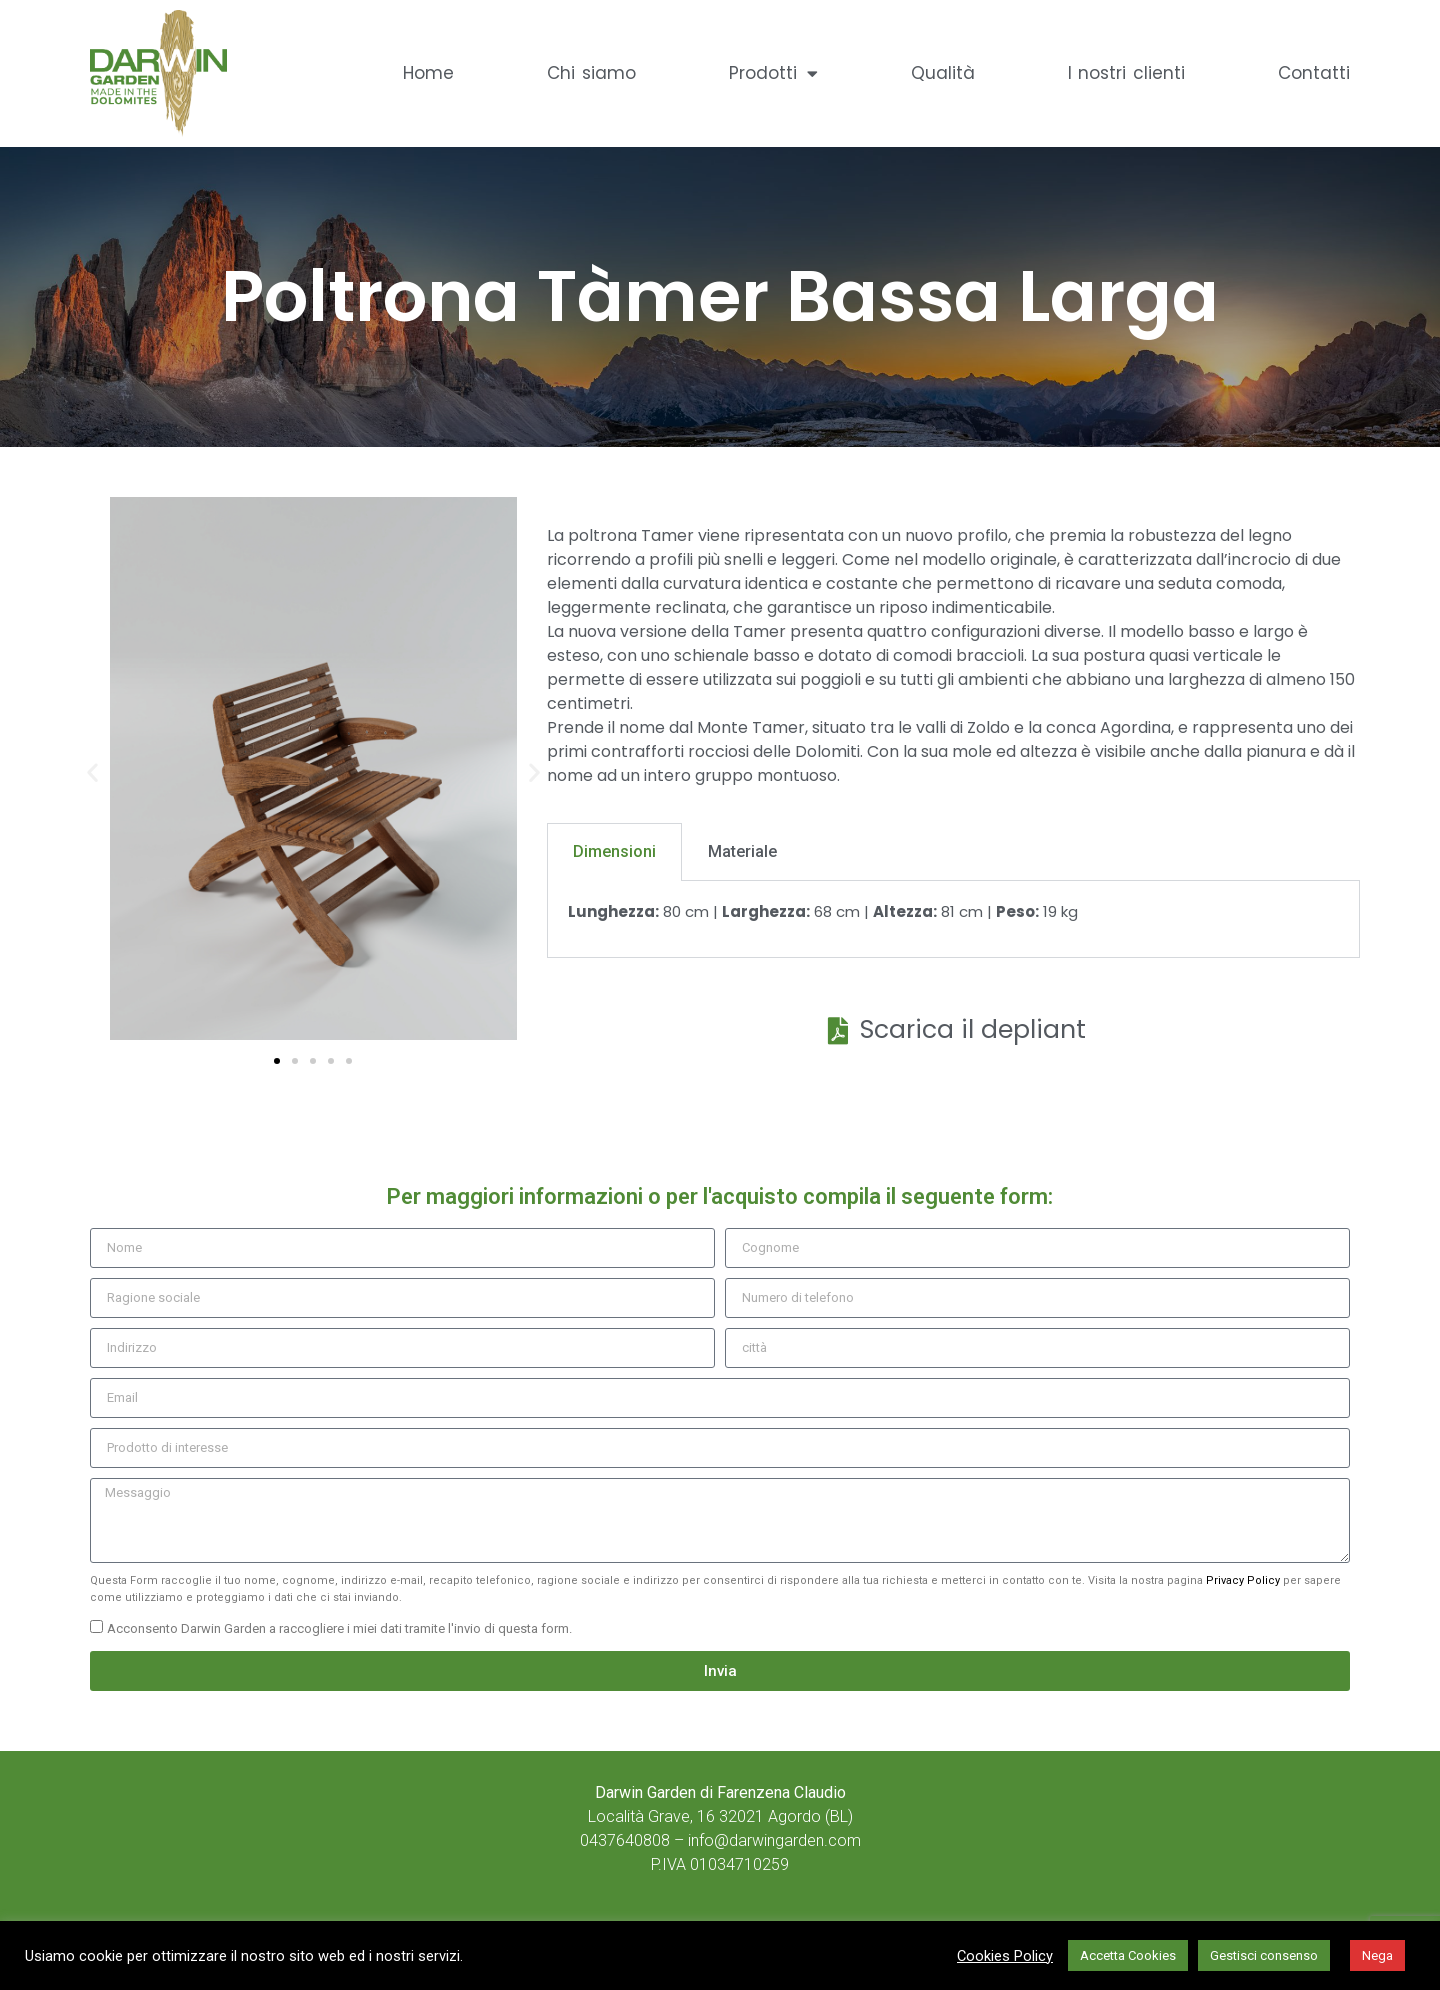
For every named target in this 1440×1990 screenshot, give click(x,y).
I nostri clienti (1126, 73)
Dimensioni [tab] (614, 851)
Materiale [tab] (742, 851)
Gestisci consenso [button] (1264, 1955)
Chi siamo (591, 73)
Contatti (1314, 73)
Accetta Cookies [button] (1128, 1955)
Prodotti (773, 73)
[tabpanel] (953, 920)
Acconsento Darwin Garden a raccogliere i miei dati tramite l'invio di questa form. (339, 1628)
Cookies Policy (1005, 1956)
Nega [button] (1377, 1955)
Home (428, 73)
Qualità (943, 73)
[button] (92, 771)
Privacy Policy (1243, 1580)
